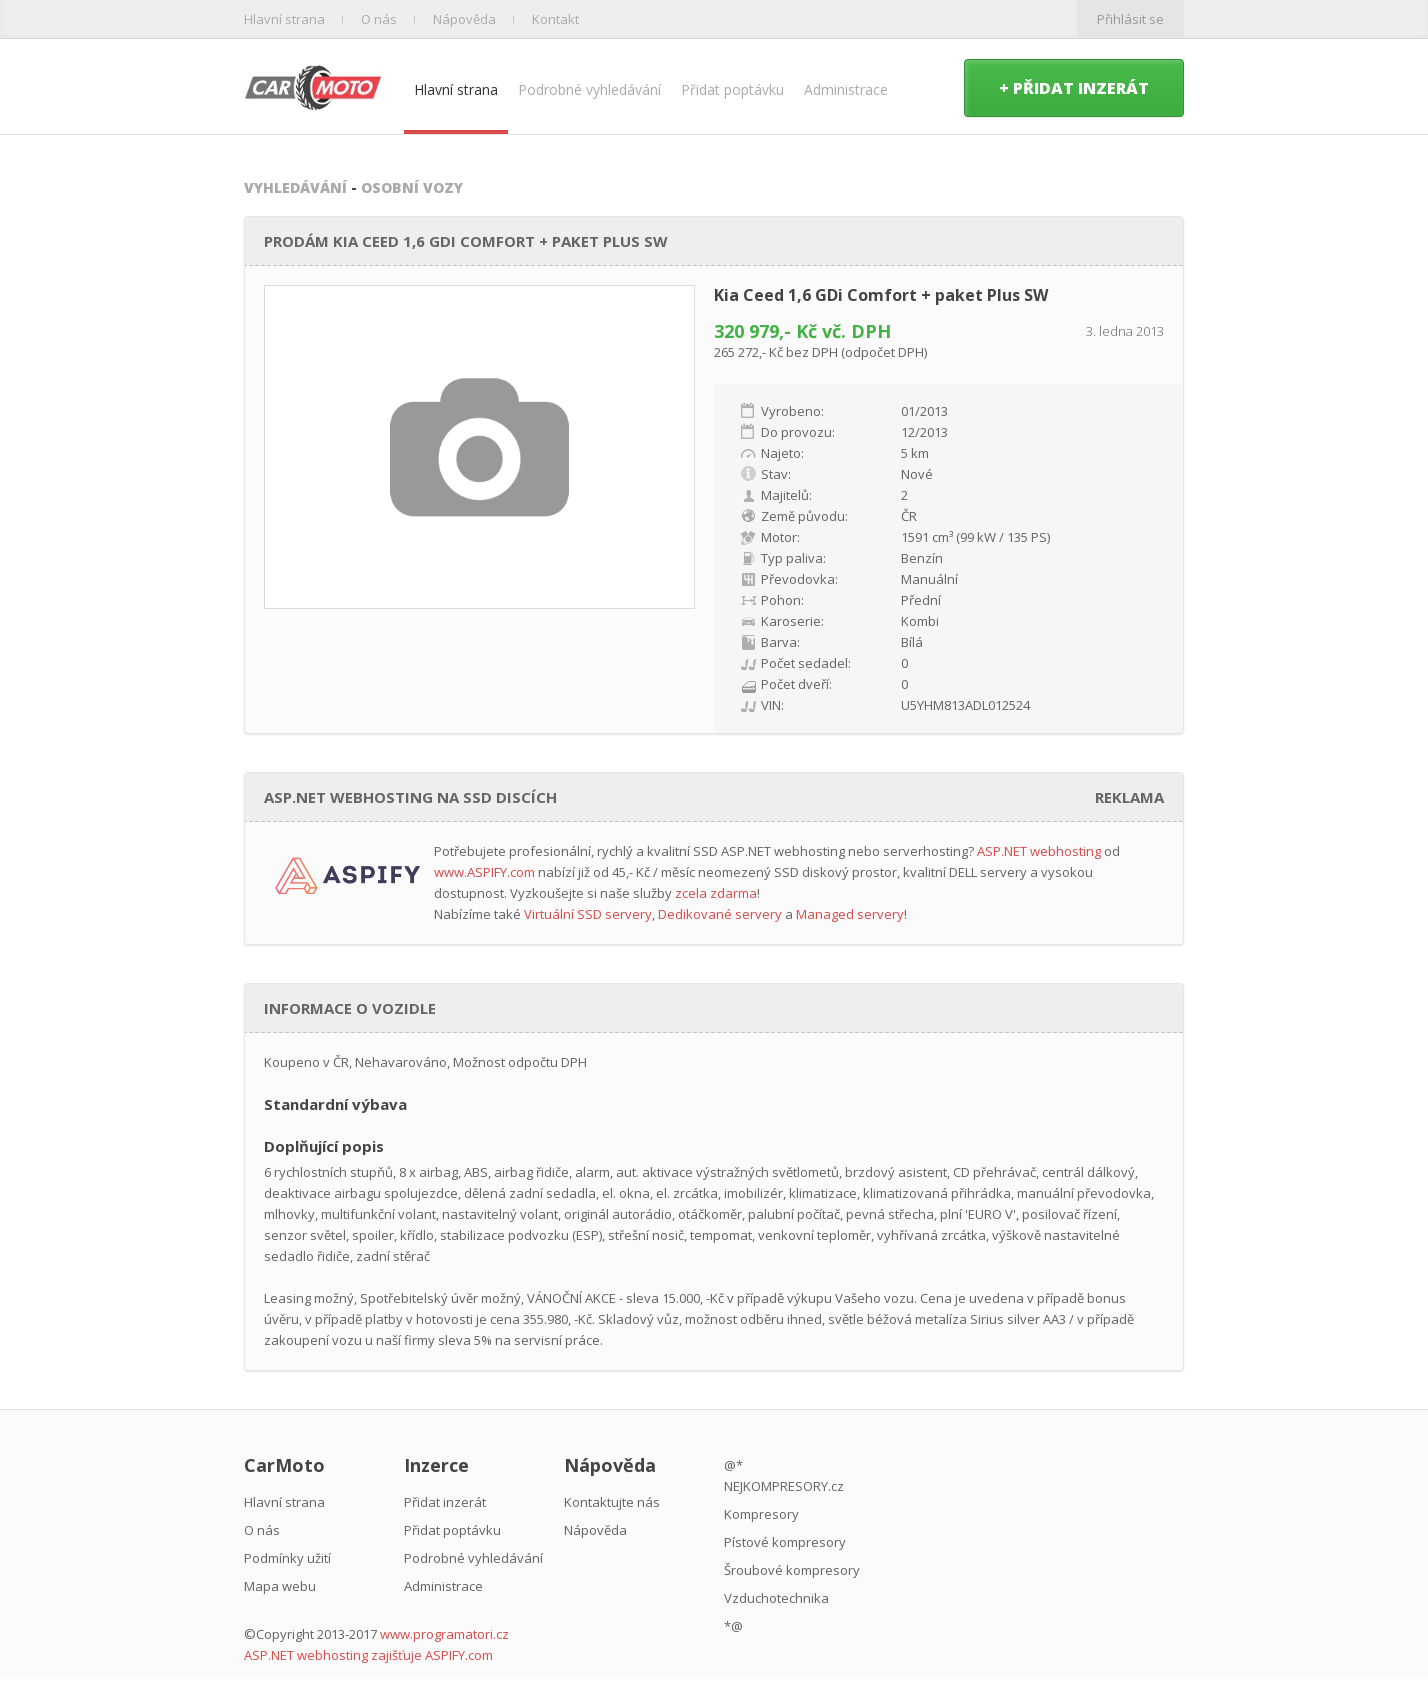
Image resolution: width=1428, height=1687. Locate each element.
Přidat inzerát (445, 1502)
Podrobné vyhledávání (589, 89)
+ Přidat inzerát (1074, 88)
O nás (379, 19)
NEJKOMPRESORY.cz (784, 1486)
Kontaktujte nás (612, 1502)
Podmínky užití (287, 1558)
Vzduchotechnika (776, 1598)
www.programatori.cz (444, 1634)
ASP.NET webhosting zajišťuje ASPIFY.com (368, 1655)
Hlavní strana (284, 19)
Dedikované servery (720, 914)
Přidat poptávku (732, 89)
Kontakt (555, 19)
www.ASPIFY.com (484, 872)
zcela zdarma (716, 893)
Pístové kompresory (785, 1542)
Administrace (846, 89)
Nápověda (464, 19)
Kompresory (761, 1514)
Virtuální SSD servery (588, 914)
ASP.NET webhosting (1039, 851)
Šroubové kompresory (792, 1570)
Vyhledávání (295, 187)
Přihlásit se (1130, 19)
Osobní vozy (412, 187)
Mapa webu (280, 1586)
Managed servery (850, 914)
